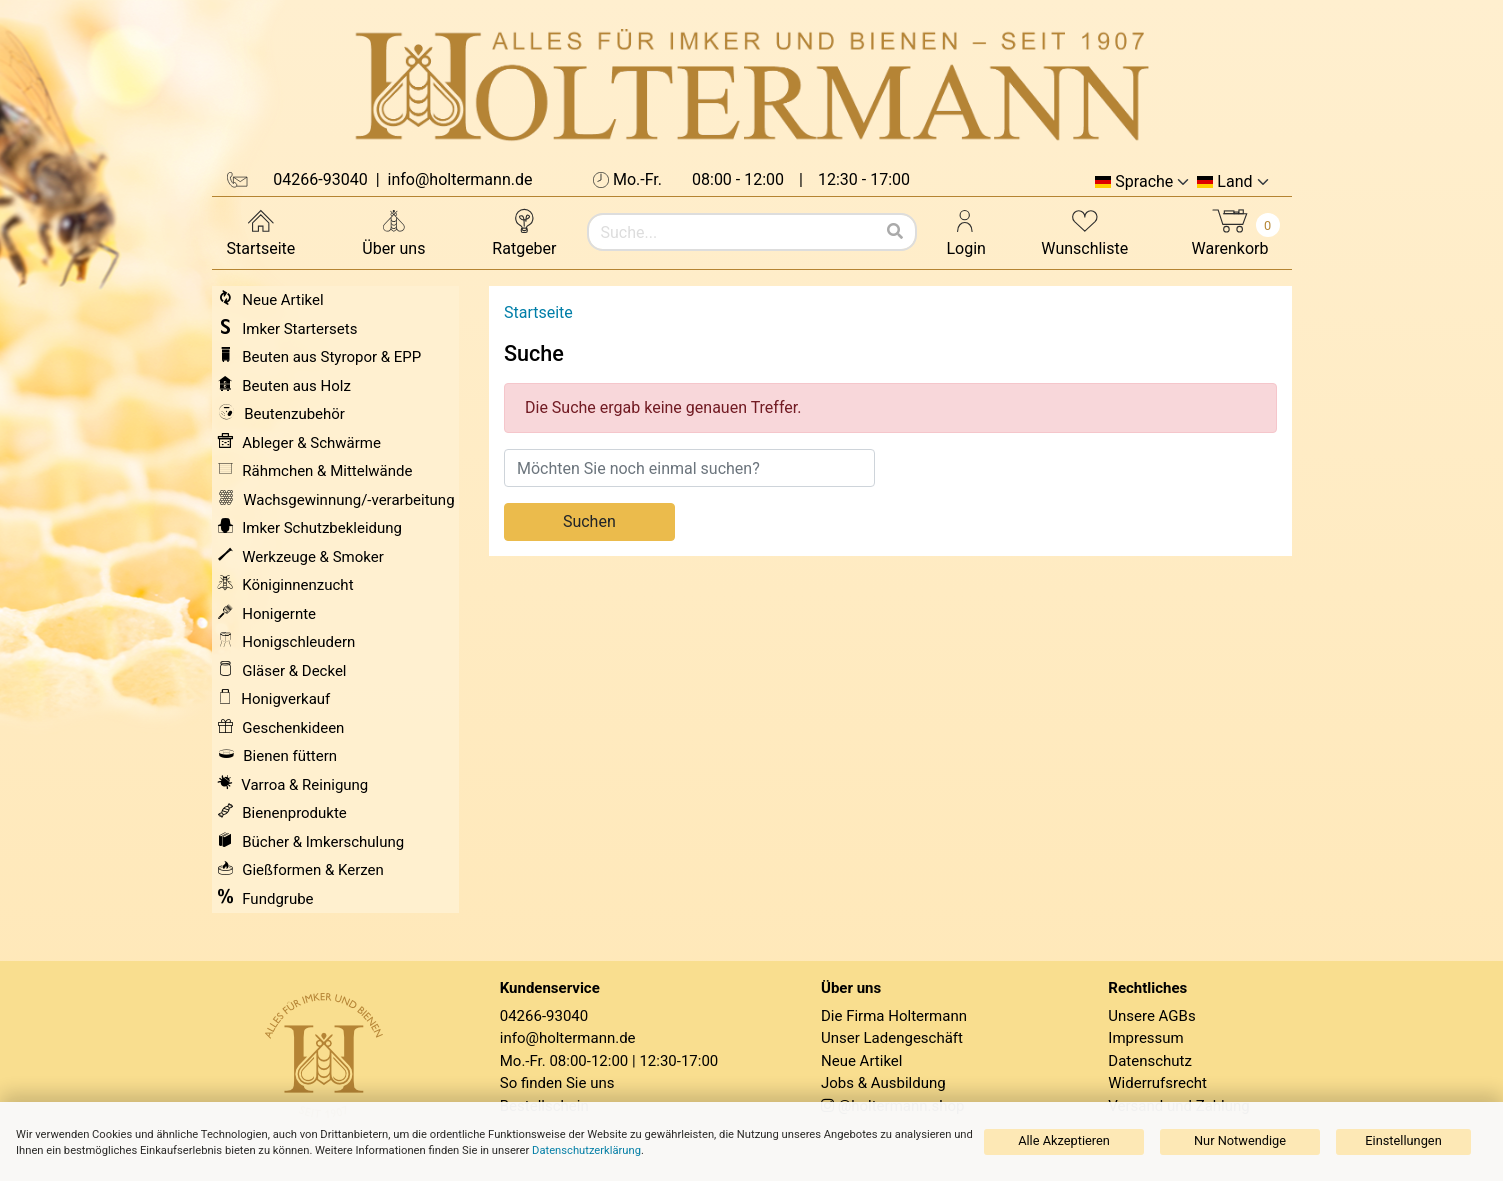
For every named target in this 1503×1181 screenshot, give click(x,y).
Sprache (1144, 182)
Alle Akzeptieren (1064, 1140)
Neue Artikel (861, 1061)
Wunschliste (1084, 231)
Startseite (261, 231)
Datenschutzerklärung (586, 1150)
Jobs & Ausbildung (883, 1083)
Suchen (589, 521)
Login (966, 231)
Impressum (1145, 1038)
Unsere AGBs (1151, 1016)
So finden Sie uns (557, 1083)
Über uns (393, 231)
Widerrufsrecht (1157, 1083)
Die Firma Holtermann (894, 1016)
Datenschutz (1150, 1061)
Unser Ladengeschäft (892, 1038)
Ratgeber (524, 231)
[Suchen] (895, 232)
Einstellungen (1403, 1140)
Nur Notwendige (1240, 1140)
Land (1234, 182)
